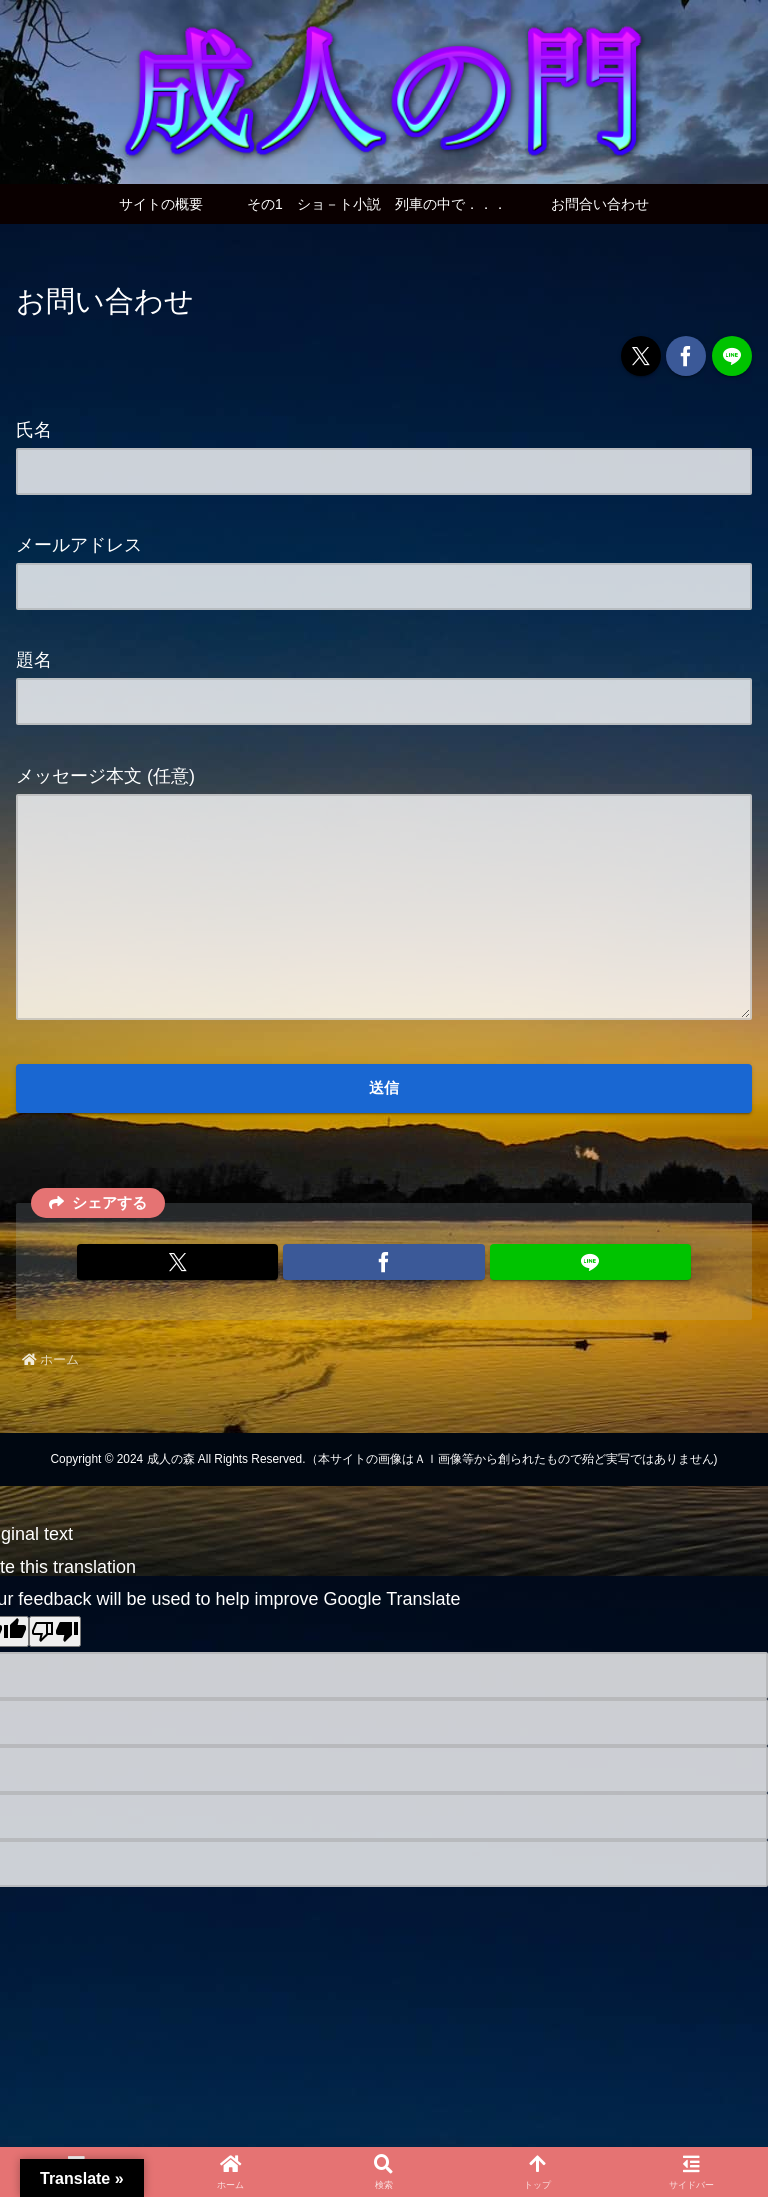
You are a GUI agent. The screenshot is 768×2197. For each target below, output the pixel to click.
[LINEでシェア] (732, 356)
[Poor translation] (55, 1674)
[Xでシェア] (641, 356)
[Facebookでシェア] (686, 356)
